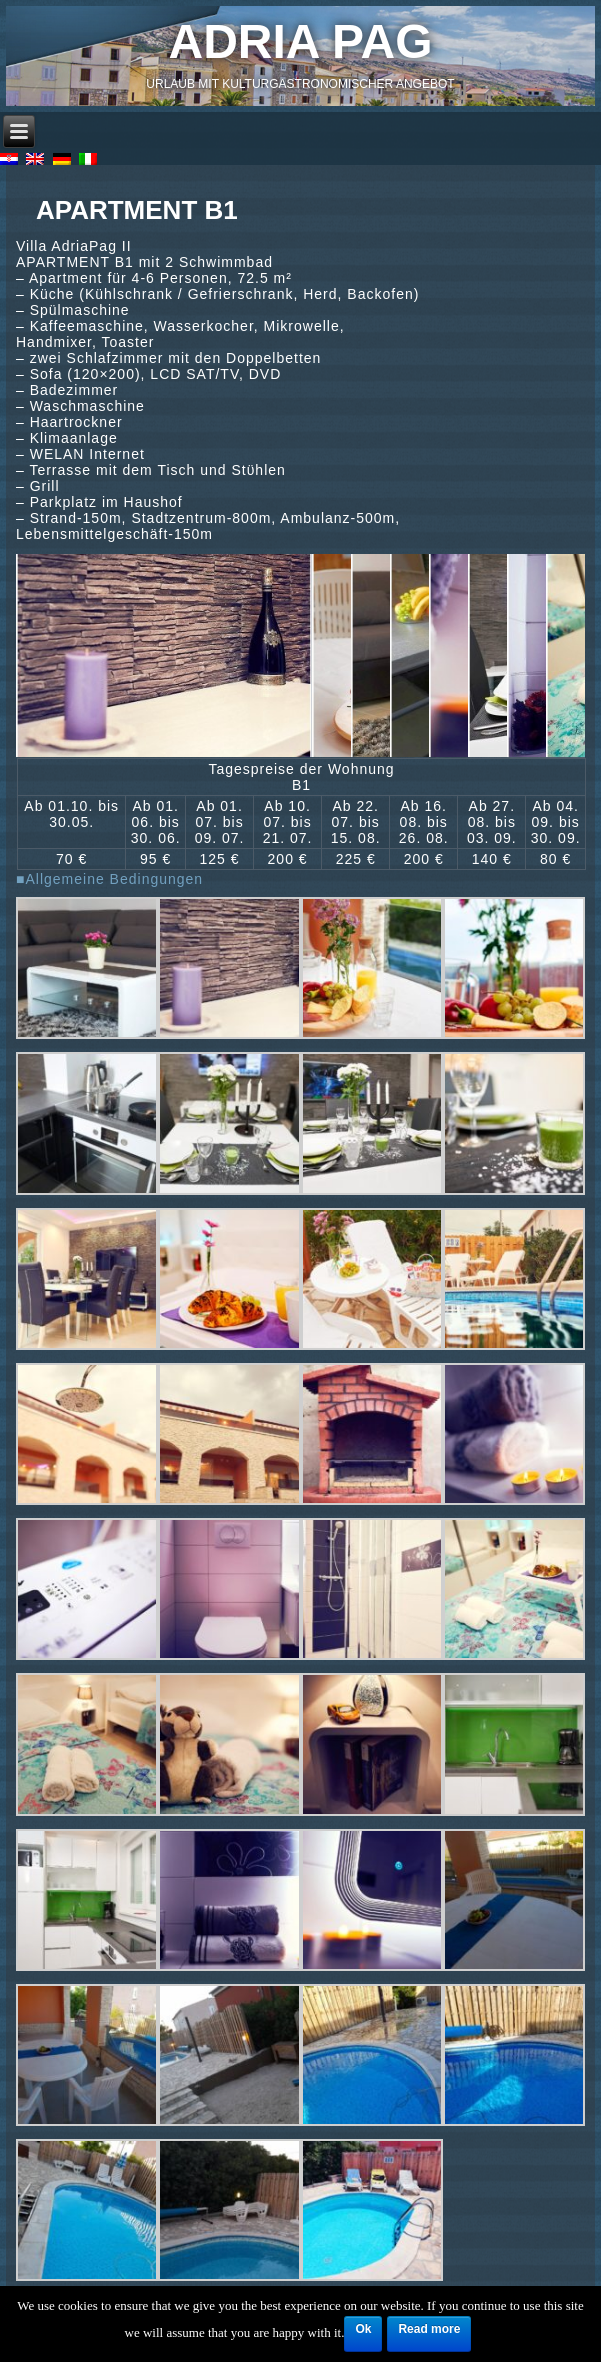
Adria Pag (301, 41)
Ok (363, 2329)
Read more (429, 2329)
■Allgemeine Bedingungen (109, 879)
